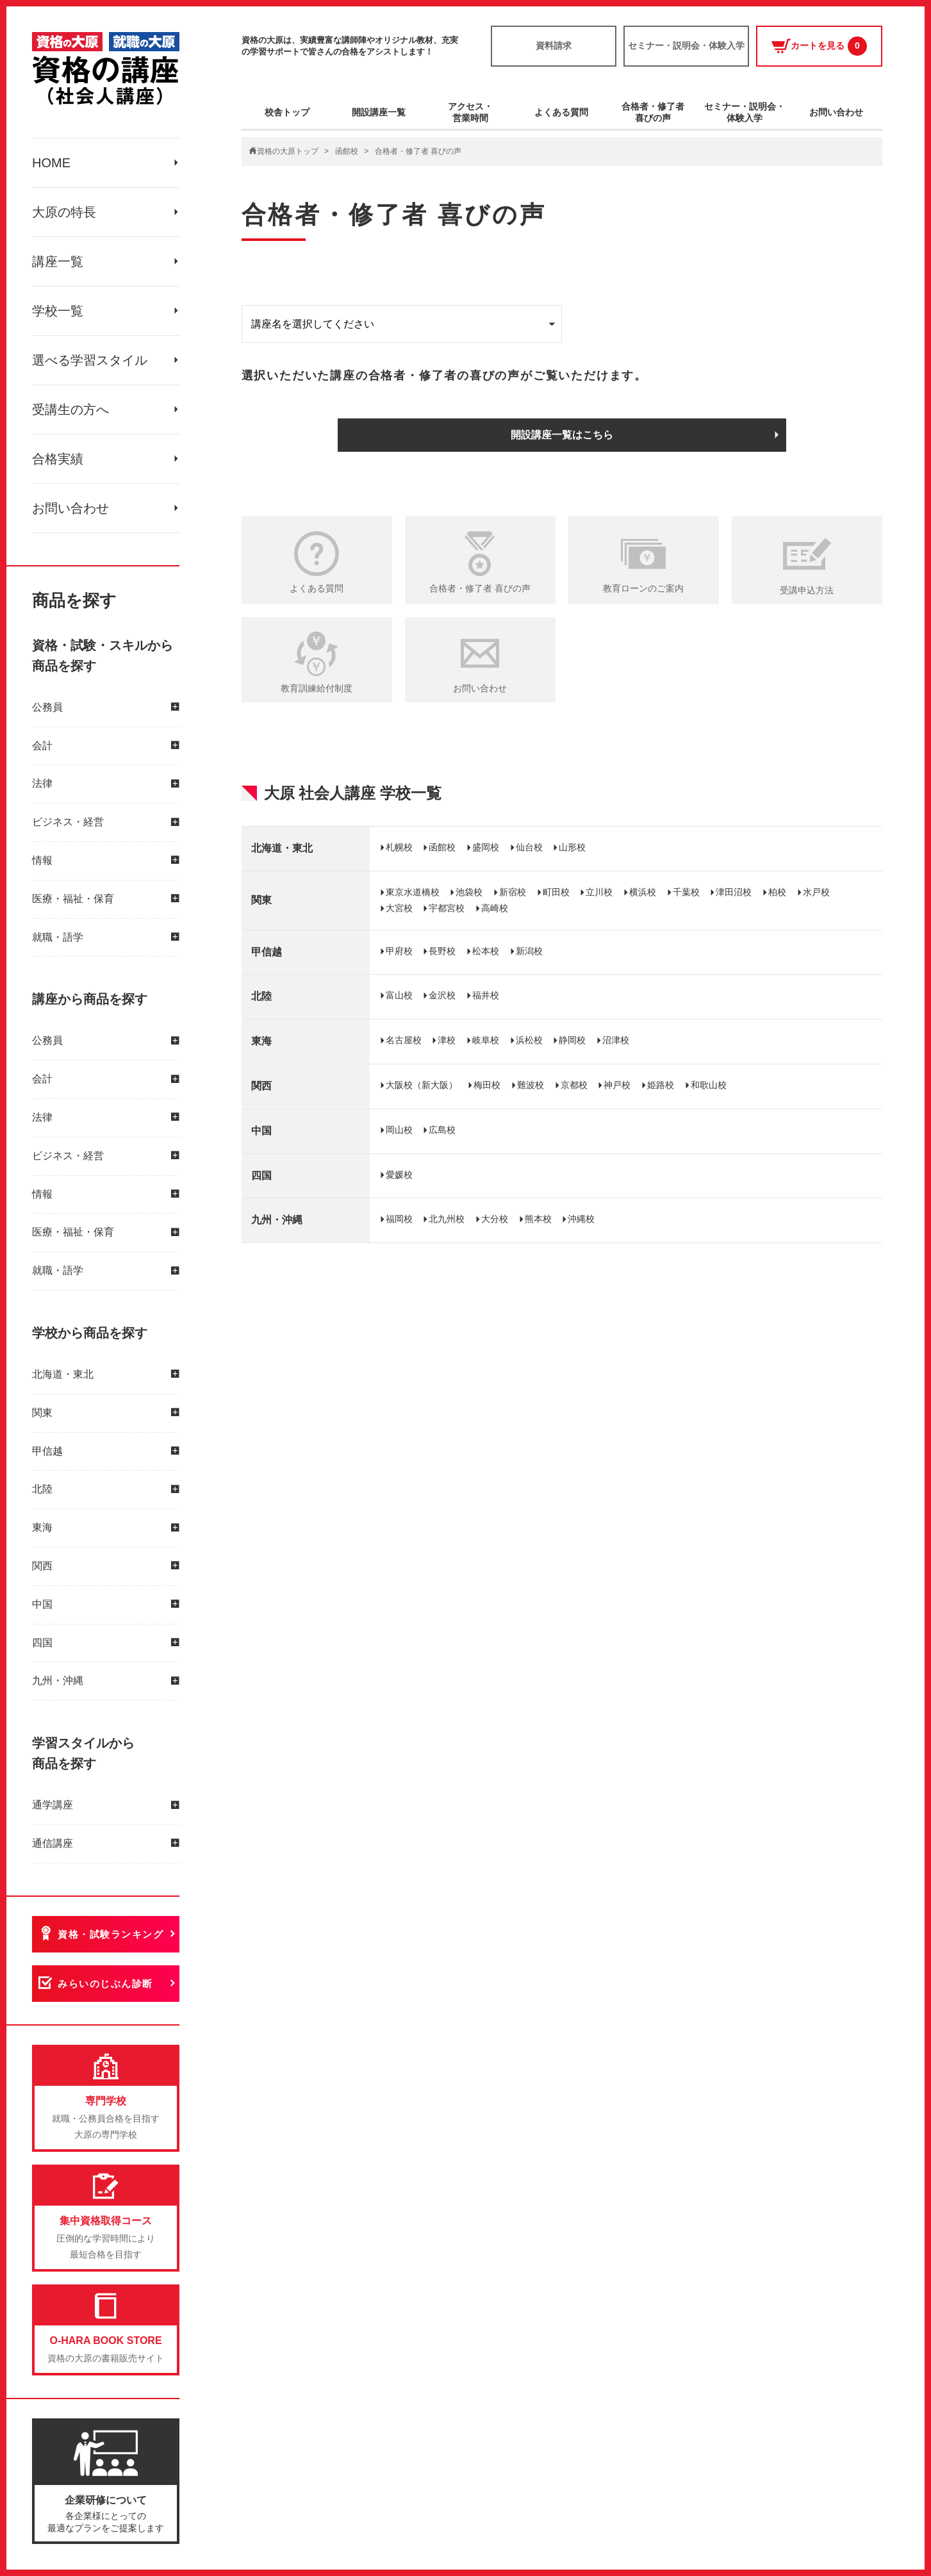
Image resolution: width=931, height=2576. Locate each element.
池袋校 (469, 892)
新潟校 (529, 951)
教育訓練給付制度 (316, 688)
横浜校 (642, 892)
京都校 (574, 1085)
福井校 (485, 995)
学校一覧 (57, 311)
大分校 (494, 1219)
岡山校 (399, 1130)
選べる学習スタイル (89, 360)
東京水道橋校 (413, 892)
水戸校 (816, 892)
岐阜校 (485, 1040)
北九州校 (447, 1219)
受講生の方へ (70, 409)
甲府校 (399, 951)
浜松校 (529, 1040)
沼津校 (615, 1040)
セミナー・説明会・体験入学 (686, 45)
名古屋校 (404, 1040)
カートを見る (819, 46)
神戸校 (617, 1085)
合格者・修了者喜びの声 (653, 112)
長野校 (442, 951)
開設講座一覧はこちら (562, 434)
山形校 (572, 847)
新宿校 (512, 892)
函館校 (346, 151)
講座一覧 (57, 261)
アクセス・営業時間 (470, 112)
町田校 (556, 892)
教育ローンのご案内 (643, 588)
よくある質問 (561, 112)
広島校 (442, 1130)
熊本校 (538, 1219)
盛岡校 (485, 847)
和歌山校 (709, 1085)
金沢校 (442, 995)
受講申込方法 (807, 590)
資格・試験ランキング (110, 1934)
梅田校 (487, 1085)
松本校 (485, 951)
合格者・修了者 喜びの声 (480, 588)
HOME (51, 163)
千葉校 (686, 892)
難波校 (530, 1085)
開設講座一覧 (379, 112)
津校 (447, 1040)
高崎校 (494, 908)
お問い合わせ (70, 508)
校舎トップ (287, 112)
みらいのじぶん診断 (105, 1983)
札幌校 (399, 847)
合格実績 (57, 459)
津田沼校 (734, 892)
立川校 (599, 892)
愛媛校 (399, 1174)
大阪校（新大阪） (421, 1085)
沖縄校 (581, 1219)
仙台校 (529, 847)
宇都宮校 (447, 908)
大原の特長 (64, 212)
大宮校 (399, 908)
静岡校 (572, 1040)
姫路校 (660, 1085)
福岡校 (399, 1219)
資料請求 (554, 45)
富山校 (399, 995)
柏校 (777, 892)
